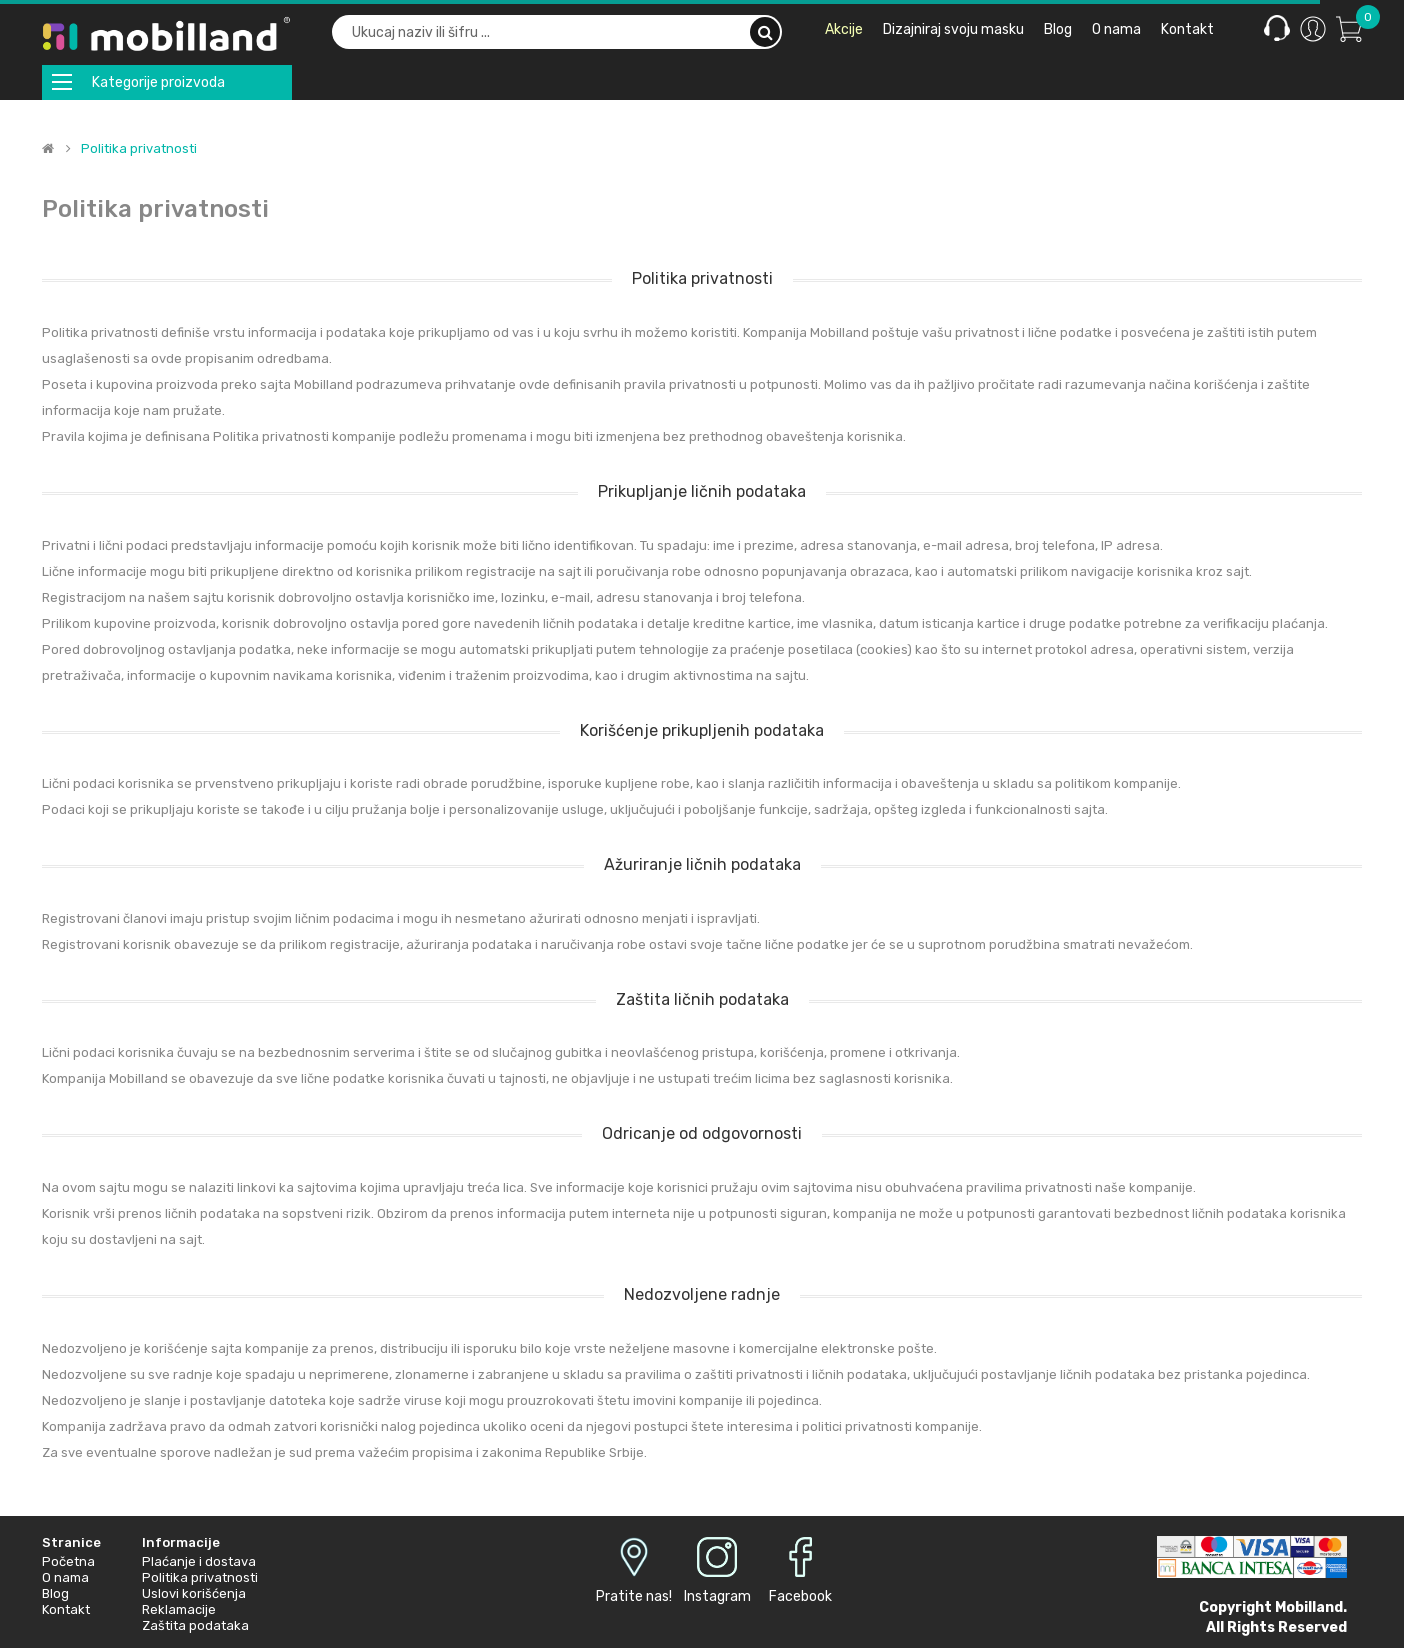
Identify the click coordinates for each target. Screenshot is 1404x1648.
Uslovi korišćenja (194, 1593)
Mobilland (1309, 1607)
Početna (68, 1561)
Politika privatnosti (139, 149)
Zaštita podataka (195, 1625)
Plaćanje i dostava (199, 1561)
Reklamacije (179, 1609)
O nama (65, 1577)
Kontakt (66, 1609)
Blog (55, 1593)
